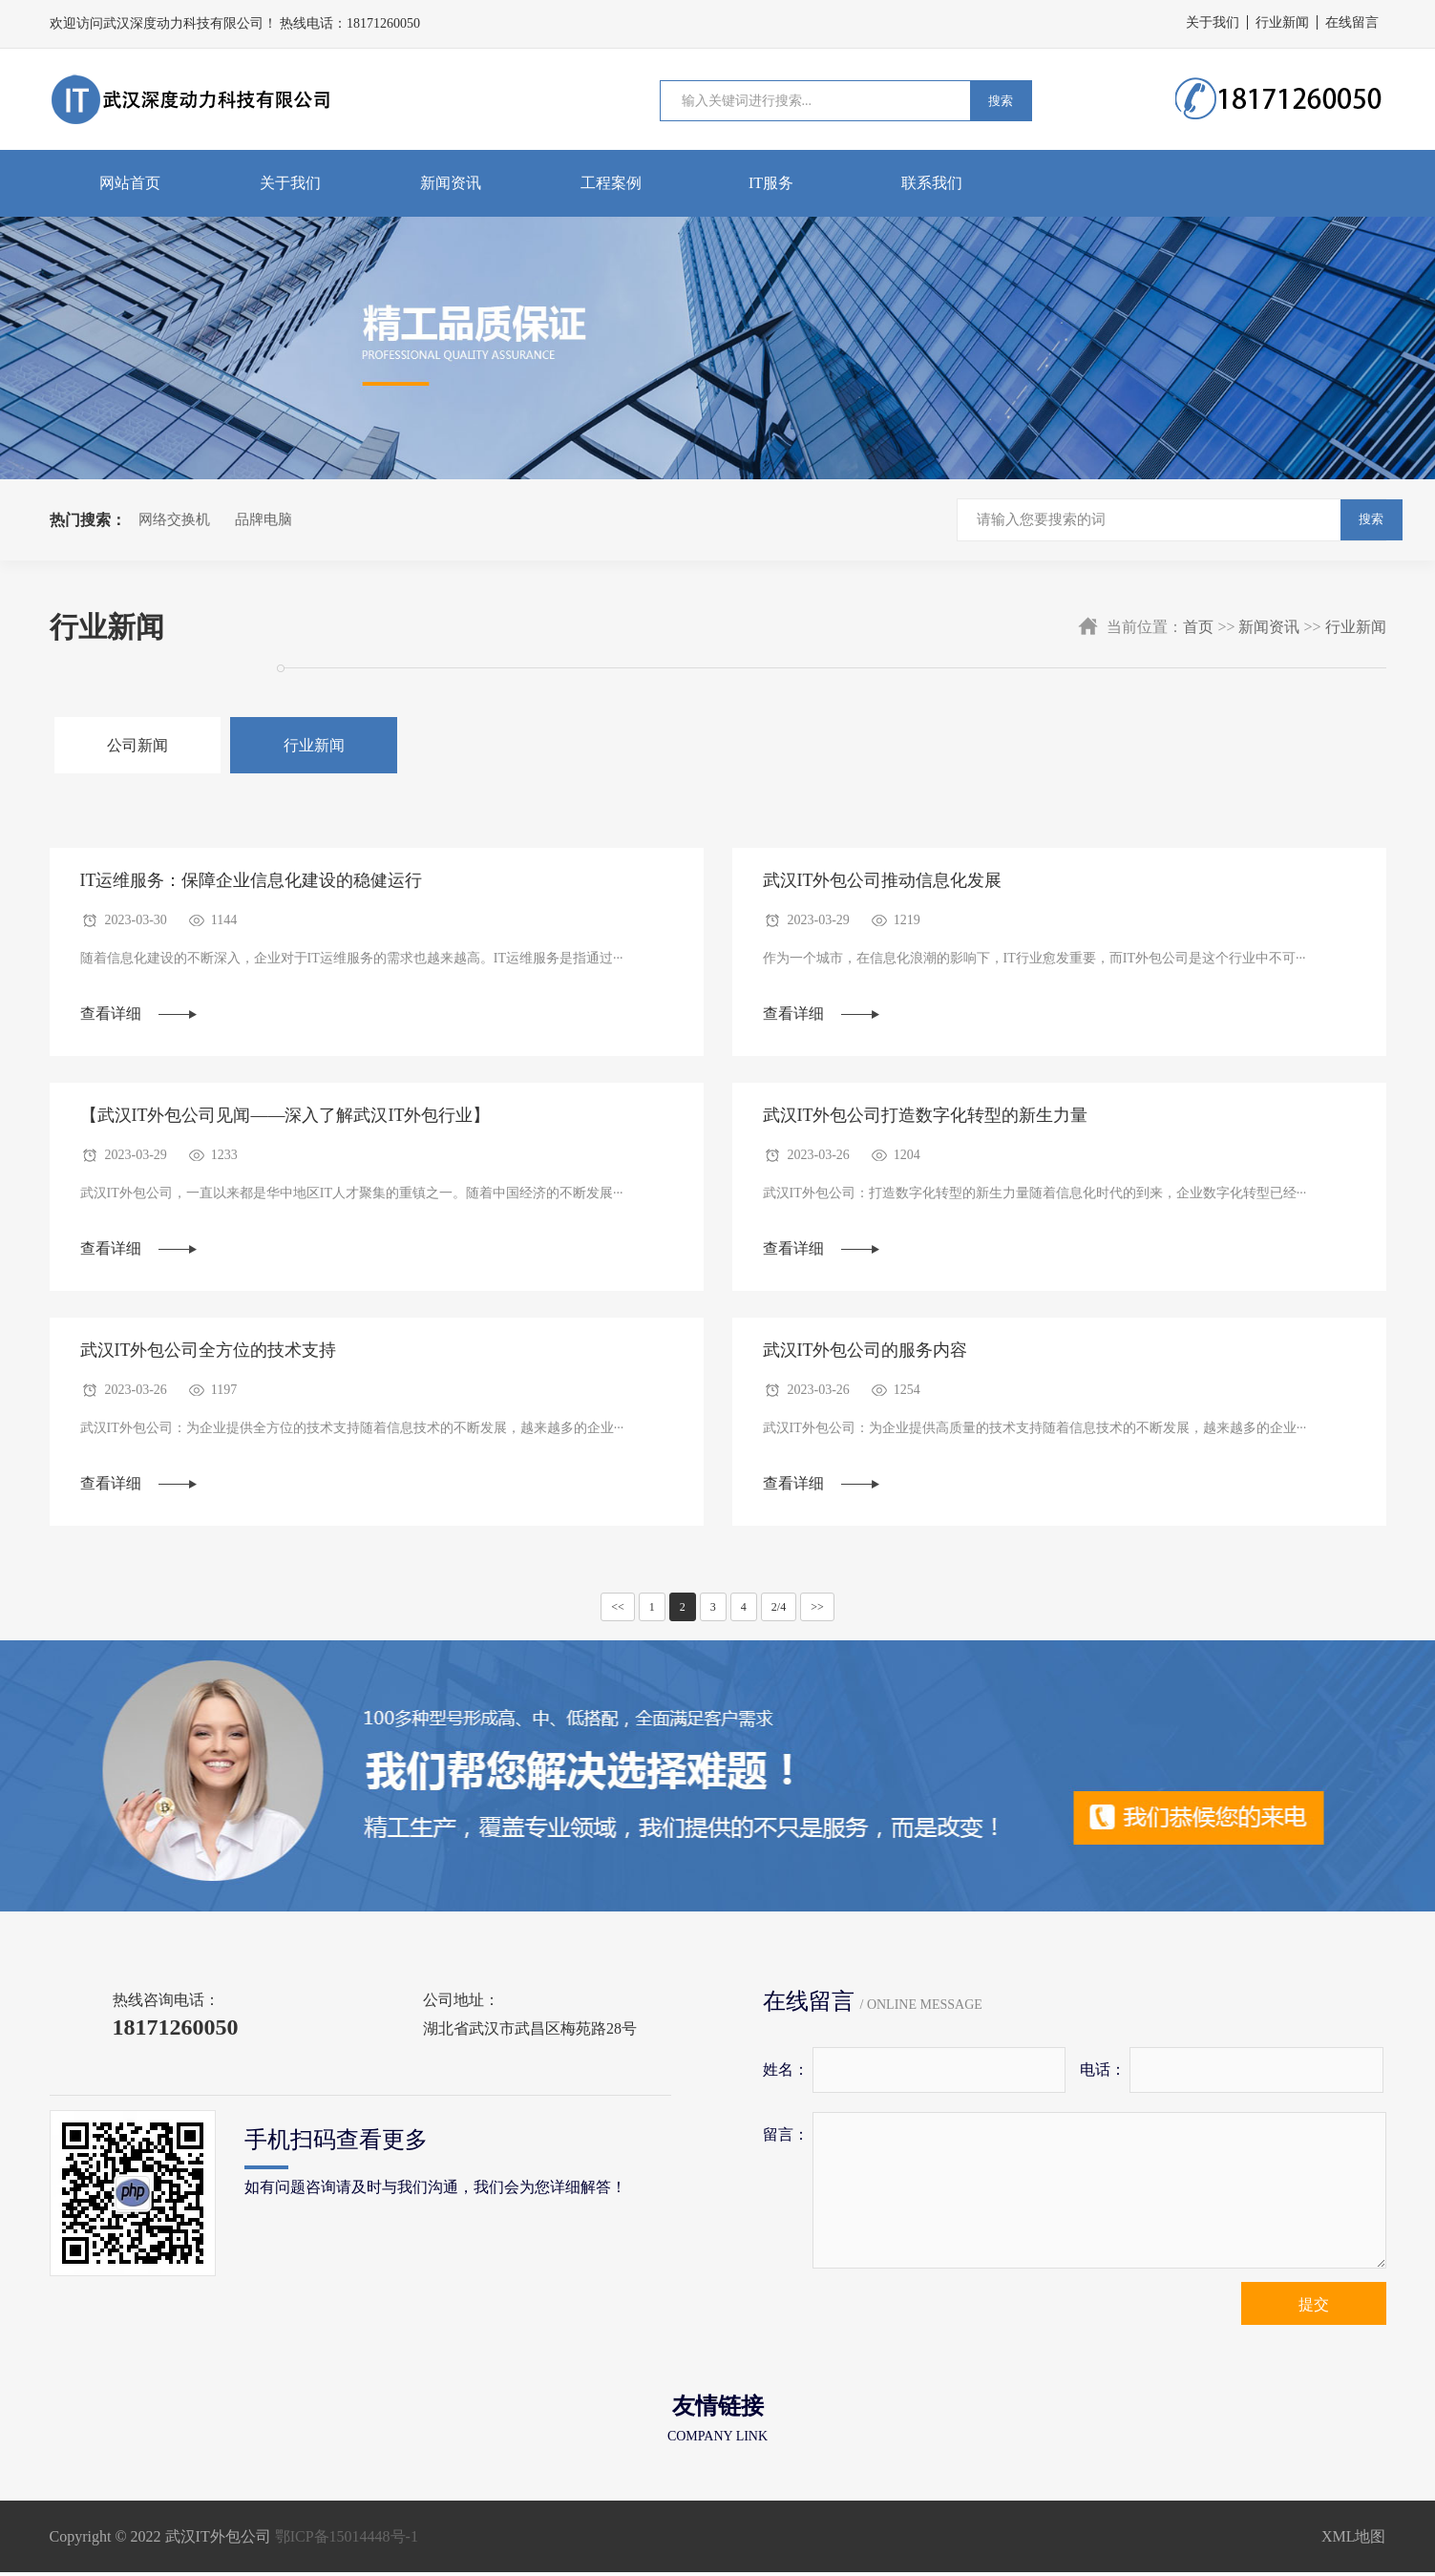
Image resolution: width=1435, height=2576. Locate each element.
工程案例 (611, 183)
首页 (1198, 627)
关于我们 (1212, 22)
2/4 (778, 1610)
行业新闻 (1282, 22)
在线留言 (1352, 22)
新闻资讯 (450, 183)
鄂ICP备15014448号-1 (346, 2540)
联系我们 (931, 183)
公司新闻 (132, 745)
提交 (1313, 2308)
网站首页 (129, 183)
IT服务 (771, 183)
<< (617, 1610)
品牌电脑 (263, 519)
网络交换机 (174, 519)
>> (817, 1610)
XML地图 (1353, 2540)
